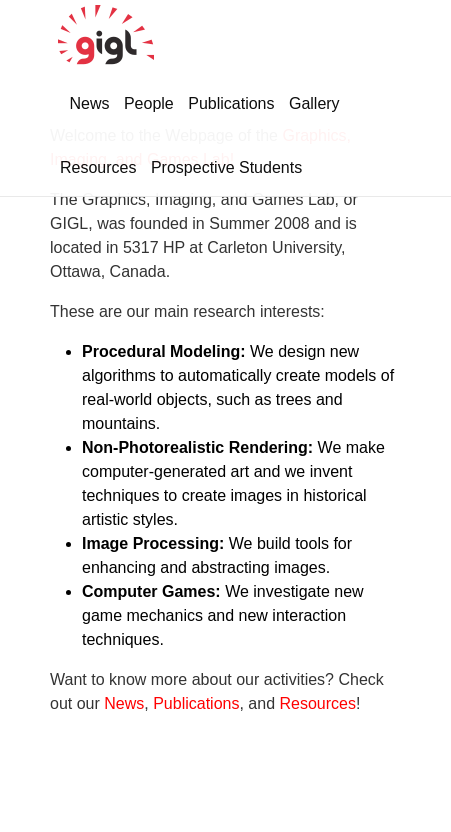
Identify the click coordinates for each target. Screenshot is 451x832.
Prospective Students (226, 167)
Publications (231, 103)
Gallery (314, 103)
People (149, 103)
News (89, 103)
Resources (98, 167)
